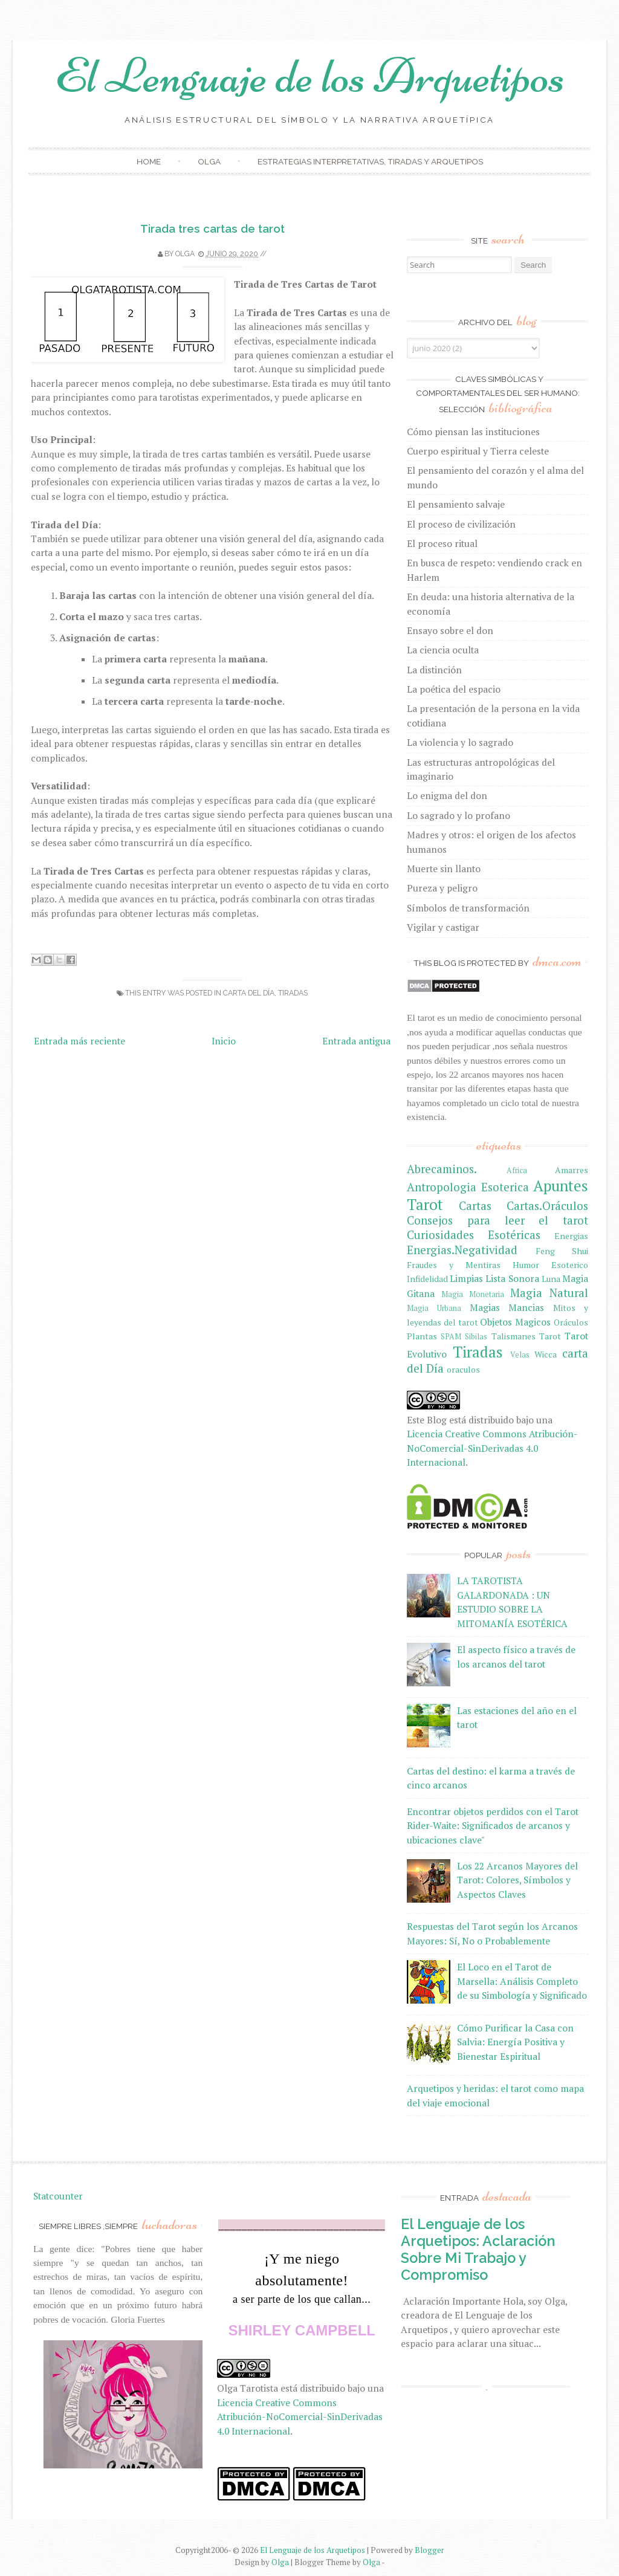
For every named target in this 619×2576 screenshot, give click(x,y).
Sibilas (476, 1337)
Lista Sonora (512, 1278)
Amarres (571, 1170)
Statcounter (58, 2196)
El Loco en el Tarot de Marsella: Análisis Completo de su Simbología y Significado (522, 1981)
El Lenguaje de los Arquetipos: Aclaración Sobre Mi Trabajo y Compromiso (478, 2249)
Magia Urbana (434, 1308)
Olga (209, 161)
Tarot (550, 1336)
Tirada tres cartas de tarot (212, 228)
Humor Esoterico (550, 1264)
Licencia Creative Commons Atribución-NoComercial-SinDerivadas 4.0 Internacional (492, 1448)
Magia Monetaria (472, 1294)
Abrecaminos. (442, 1169)
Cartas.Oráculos (547, 1206)
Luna (551, 1278)
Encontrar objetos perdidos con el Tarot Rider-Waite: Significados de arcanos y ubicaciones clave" (492, 1825)
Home (149, 161)
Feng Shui (562, 1251)
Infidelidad (427, 1278)
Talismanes (513, 1336)
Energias (571, 1235)
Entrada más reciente (79, 1041)
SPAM (451, 1337)
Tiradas (293, 992)
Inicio (224, 1041)
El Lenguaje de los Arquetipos (310, 76)
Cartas (475, 1206)
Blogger (429, 2550)
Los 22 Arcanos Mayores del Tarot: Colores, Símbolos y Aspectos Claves (517, 1880)
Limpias (466, 1278)
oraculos (463, 1369)
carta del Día (248, 992)
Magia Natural (549, 1293)
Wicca (545, 1354)
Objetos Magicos (515, 1322)
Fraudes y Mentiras (454, 1264)
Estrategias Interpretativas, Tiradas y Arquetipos (370, 161)
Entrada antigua (356, 1041)
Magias (485, 1307)
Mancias (526, 1307)
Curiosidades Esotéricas (473, 1235)
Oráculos (571, 1322)
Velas (520, 1355)
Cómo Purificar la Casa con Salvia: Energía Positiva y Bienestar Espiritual (515, 2042)
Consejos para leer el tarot (497, 1220)
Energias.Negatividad (462, 1250)
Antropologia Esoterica (468, 1187)
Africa (517, 1170)
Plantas (422, 1336)
